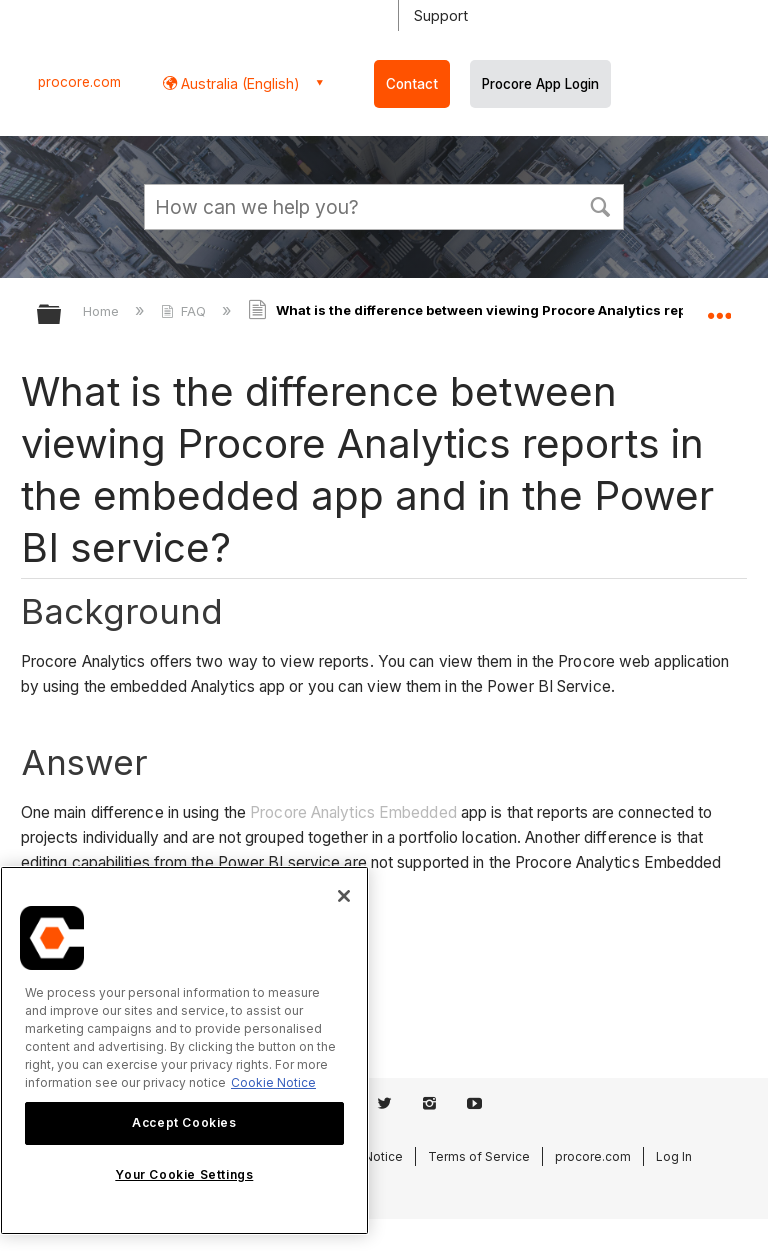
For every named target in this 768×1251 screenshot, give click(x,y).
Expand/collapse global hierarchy (62, 315)
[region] (184, 1050)
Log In (674, 1156)
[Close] (344, 896)
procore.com (79, 82)
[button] (600, 205)
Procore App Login (540, 84)
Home (103, 311)
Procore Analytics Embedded (353, 812)
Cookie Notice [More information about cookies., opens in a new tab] (273, 1082)
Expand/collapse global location (719, 308)
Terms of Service (479, 1156)
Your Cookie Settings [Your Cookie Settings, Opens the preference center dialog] (184, 1174)
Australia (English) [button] (238, 83)
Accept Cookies (184, 1122)
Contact (412, 84)
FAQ (185, 311)
